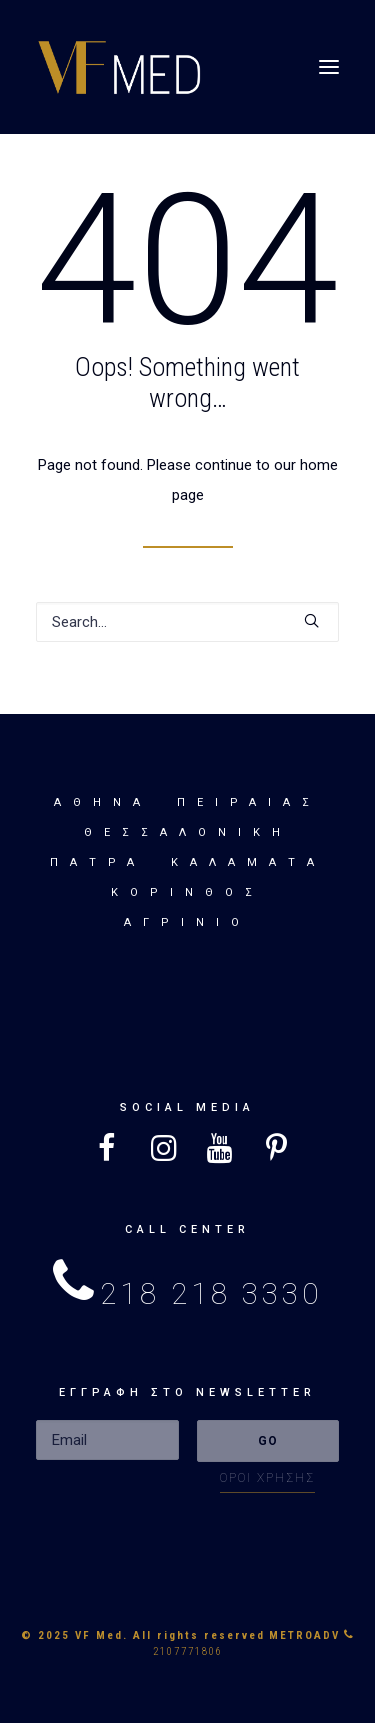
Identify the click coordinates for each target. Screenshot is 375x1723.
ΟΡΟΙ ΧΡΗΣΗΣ (267, 1478)
